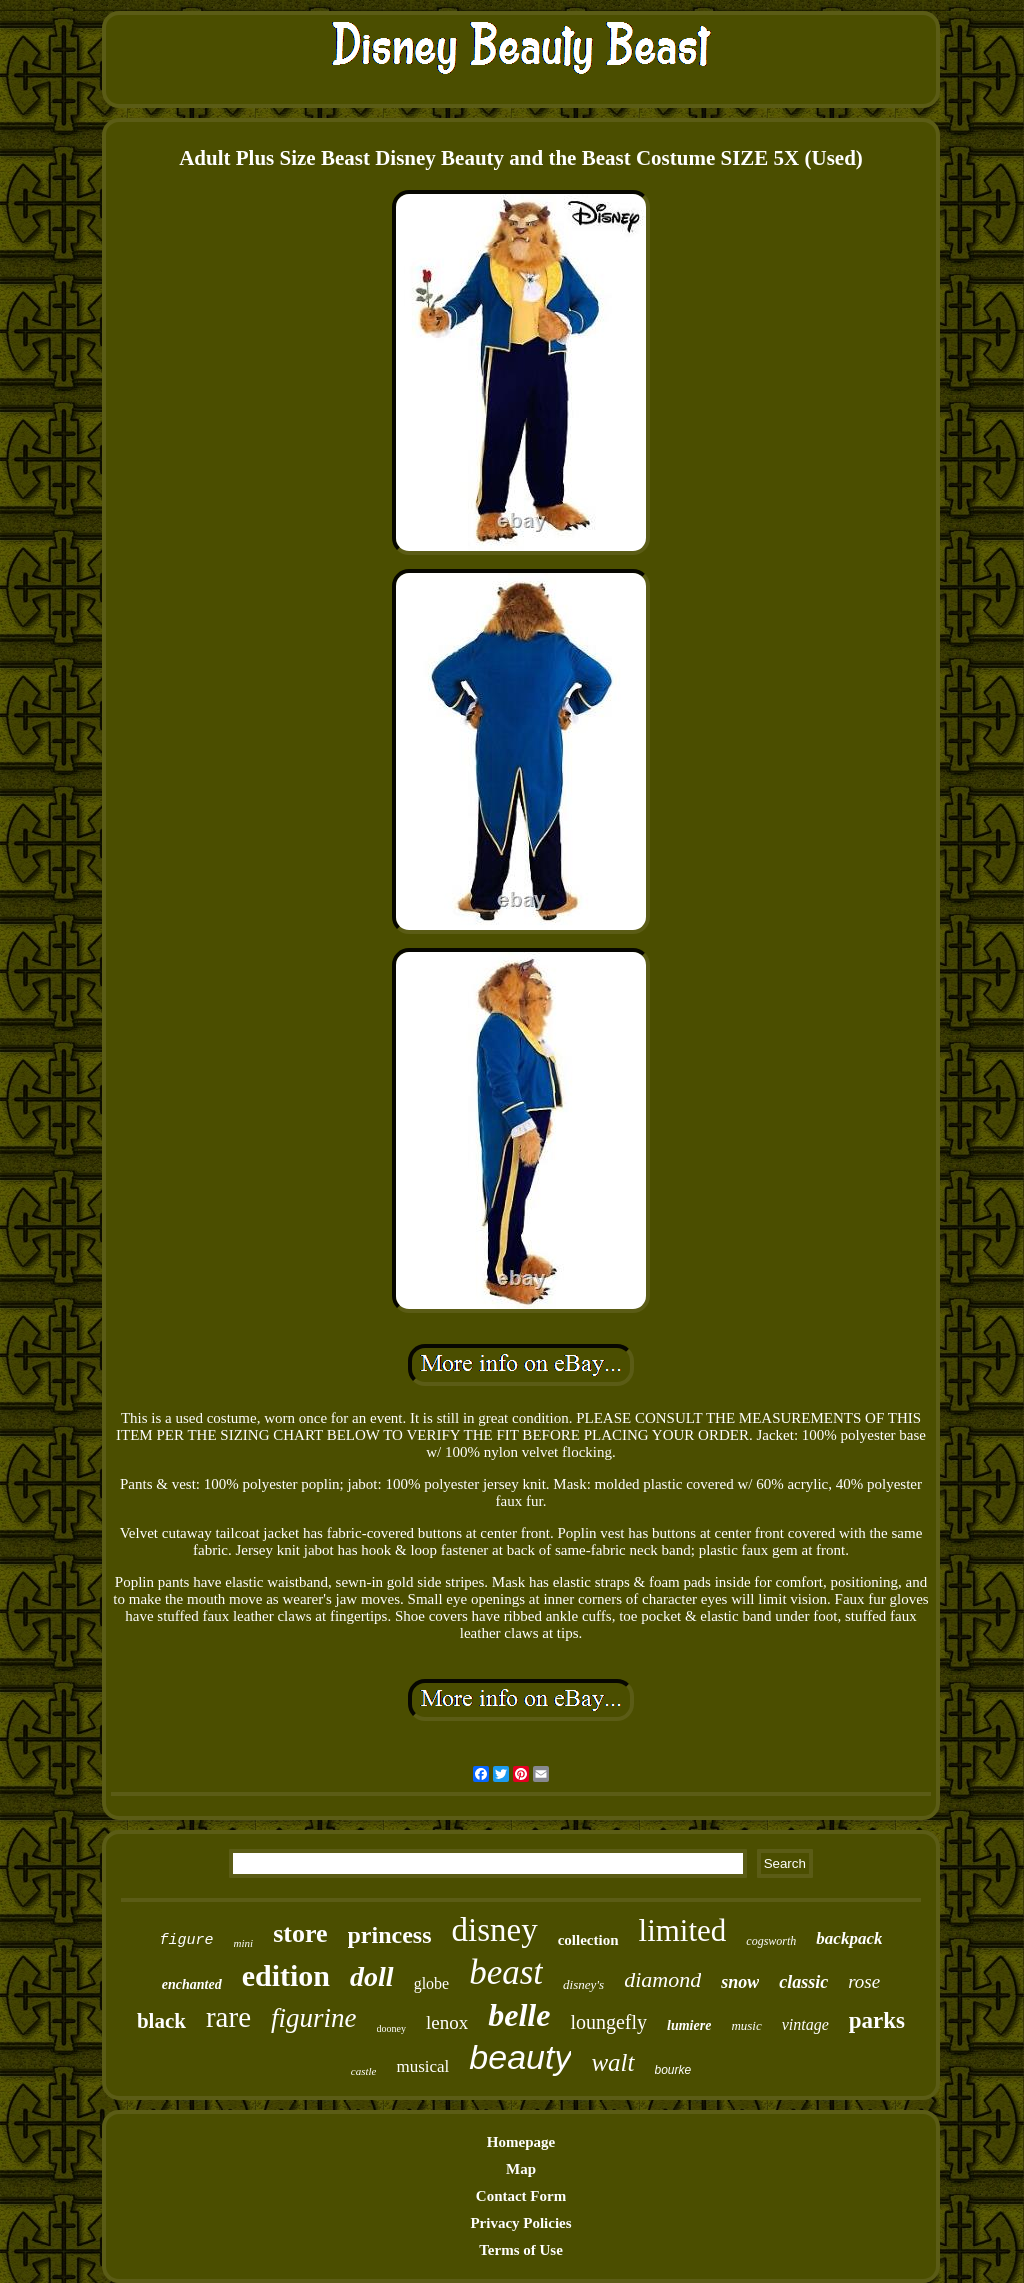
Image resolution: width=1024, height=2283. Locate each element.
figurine (314, 2018)
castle (364, 2071)
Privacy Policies (520, 2223)
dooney (391, 2028)
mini (244, 1943)
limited (683, 1930)
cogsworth (771, 1941)
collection (588, 1940)
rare (228, 2017)
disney (495, 1930)
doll (372, 1976)
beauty (520, 2057)
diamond (662, 1979)
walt (612, 2062)
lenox (447, 2022)
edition (286, 1975)
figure (187, 1940)
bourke (673, 2070)
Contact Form (521, 2196)
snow (740, 1982)
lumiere (689, 2025)
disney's (583, 1984)
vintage (805, 2024)
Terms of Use (521, 2250)
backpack (849, 1938)
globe (432, 1983)
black (161, 2021)
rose (864, 1981)
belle (519, 2015)
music (746, 2025)
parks (877, 2020)
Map (521, 2169)
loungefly (608, 2022)
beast (506, 1972)
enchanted (192, 1984)
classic (803, 1982)
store (300, 1933)
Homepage (521, 2142)
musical (422, 2066)
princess (390, 1935)
